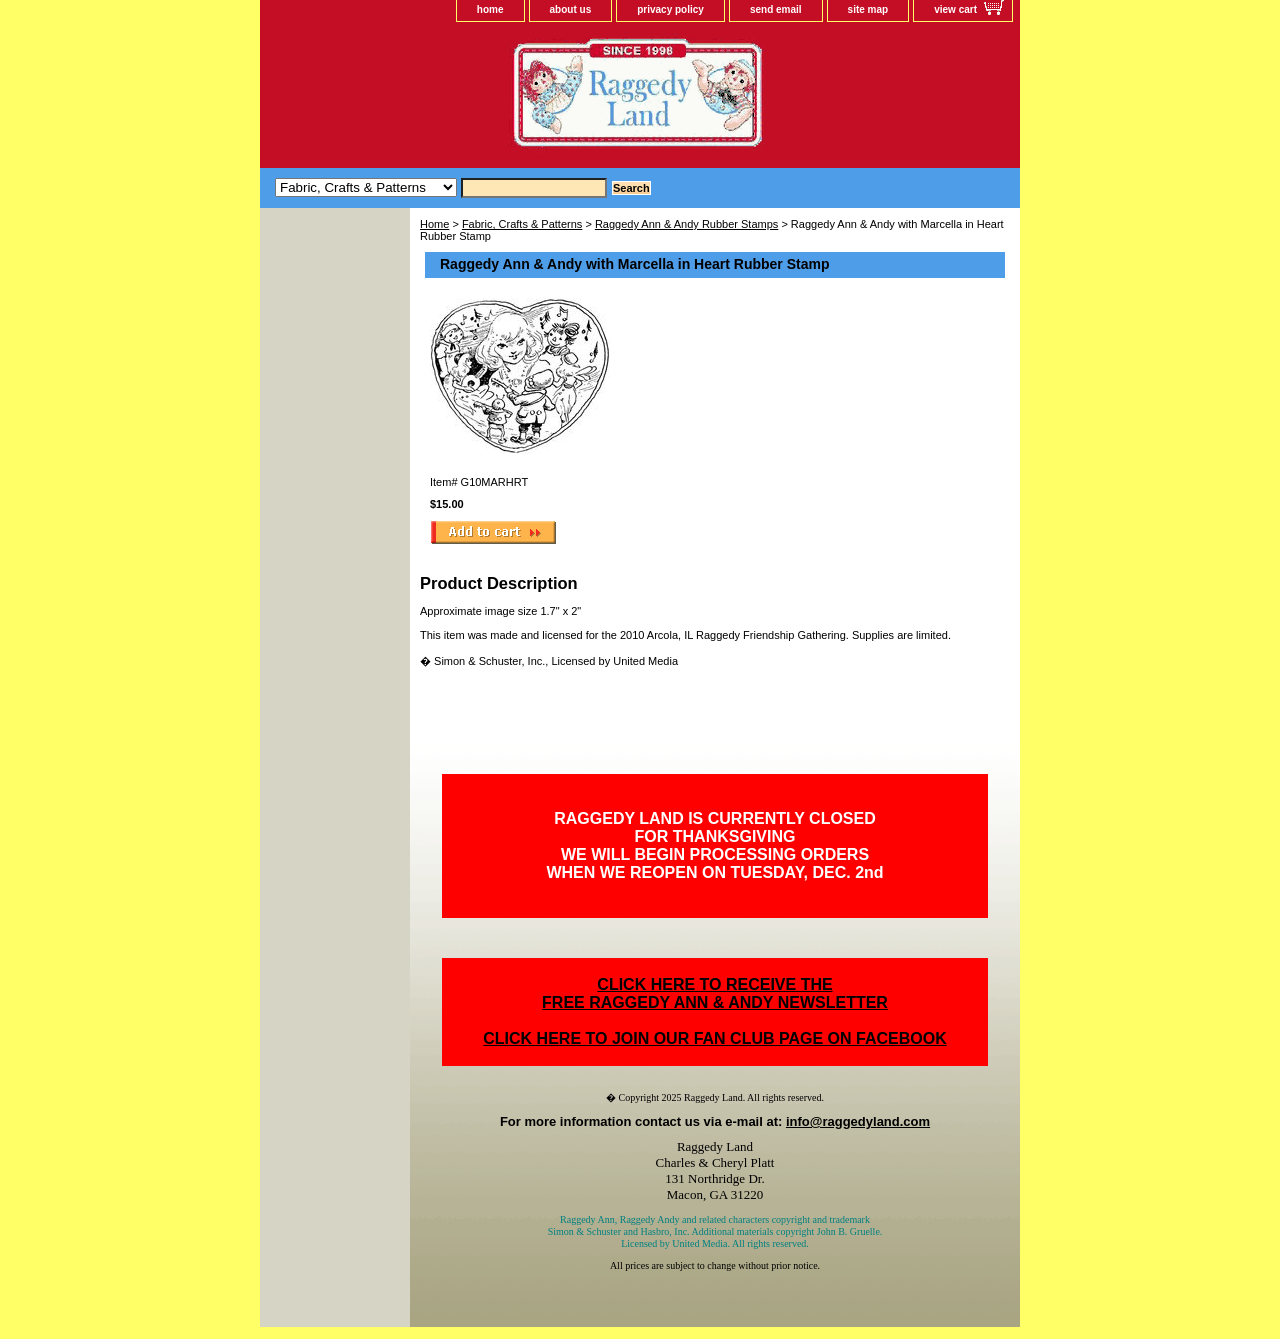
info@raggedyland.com (858, 1121)
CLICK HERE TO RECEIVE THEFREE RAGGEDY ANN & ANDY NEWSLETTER (715, 993)
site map (868, 9)
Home (434, 224)
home (490, 9)
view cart (955, 9)
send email (776, 9)
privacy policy (670, 9)
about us (571, 9)
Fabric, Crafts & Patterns (522, 224)
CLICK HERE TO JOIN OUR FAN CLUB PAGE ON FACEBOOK (714, 1038)
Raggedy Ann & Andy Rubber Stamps (686, 224)
